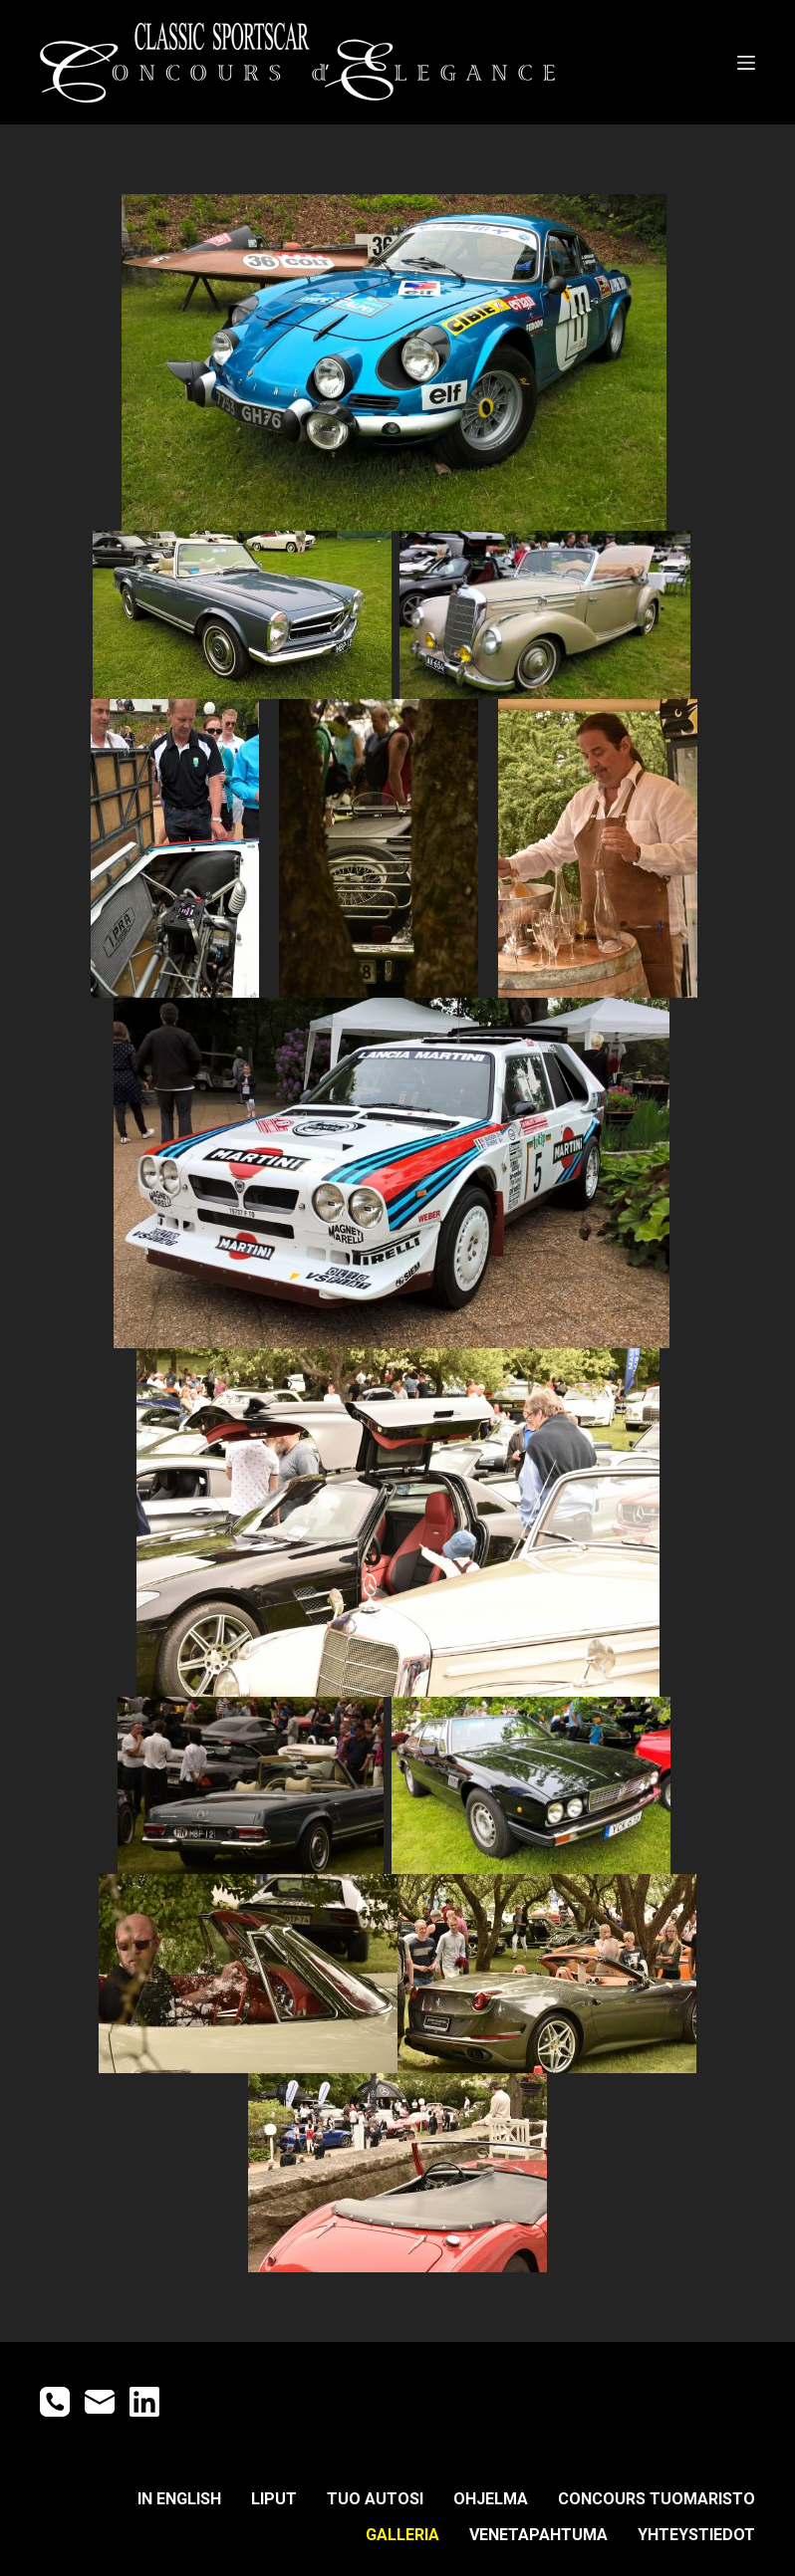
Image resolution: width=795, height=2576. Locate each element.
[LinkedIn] (144, 2402)
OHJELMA (490, 2498)
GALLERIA (402, 2534)
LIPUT (274, 2498)
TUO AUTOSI (375, 2498)
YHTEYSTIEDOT (696, 2534)
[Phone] (55, 2402)
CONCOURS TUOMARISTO (656, 2498)
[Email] (100, 2402)
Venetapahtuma (538, 2534)
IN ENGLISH (179, 2498)
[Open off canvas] (746, 63)
